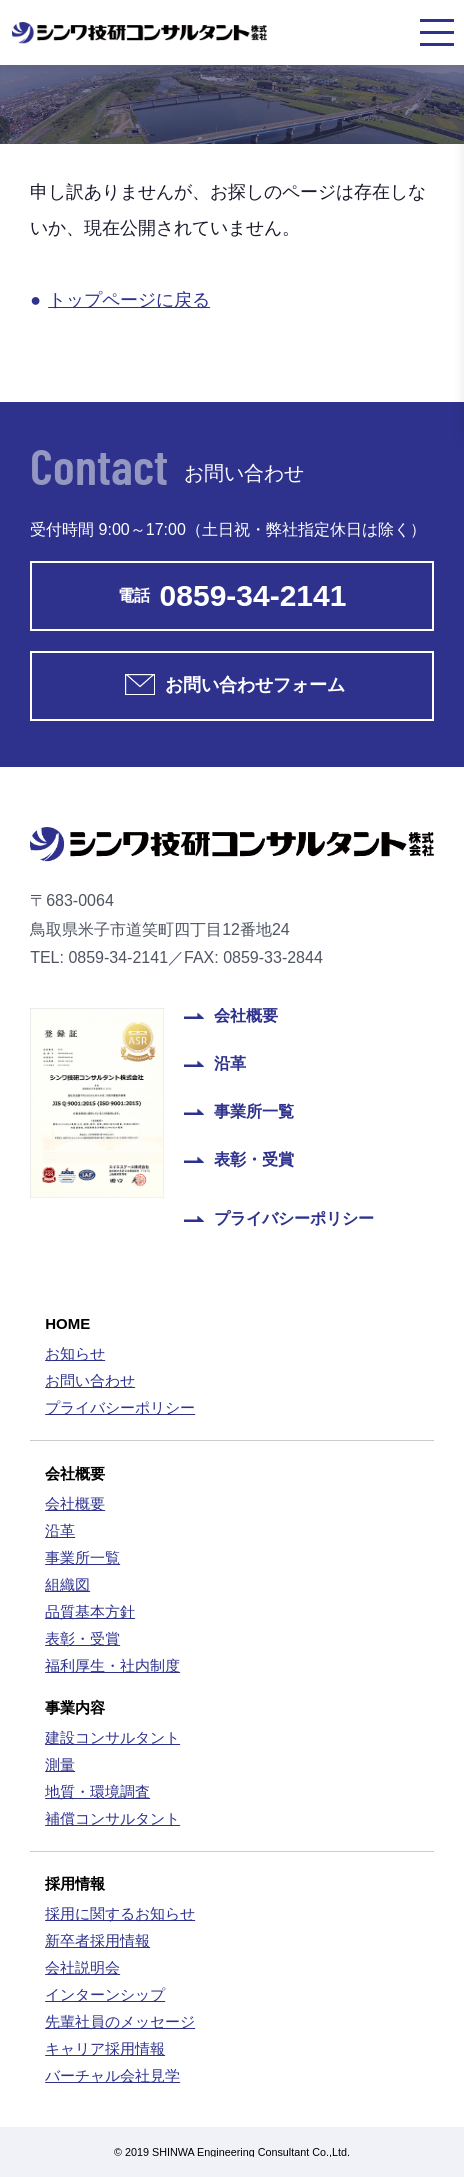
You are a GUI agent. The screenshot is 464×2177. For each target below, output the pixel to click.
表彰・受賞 (254, 1160)
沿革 (230, 1064)
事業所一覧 (254, 1112)
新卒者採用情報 (97, 1940)
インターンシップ (105, 1994)
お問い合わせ (90, 1380)
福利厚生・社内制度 (112, 1665)
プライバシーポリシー (294, 1219)
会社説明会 (82, 1967)
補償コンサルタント (112, 1818)
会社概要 (246, 1016)
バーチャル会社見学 (112, 2075)
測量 (60, 1764)
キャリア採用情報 (105, 2048)
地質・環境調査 (97, 1791)
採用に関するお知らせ (120, 1913)
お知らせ (75, 1353)
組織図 (67, 1584)
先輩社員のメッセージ (120, 2021)
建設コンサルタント (112, 1737)
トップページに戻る (129, 300)
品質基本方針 (90, 1611)
